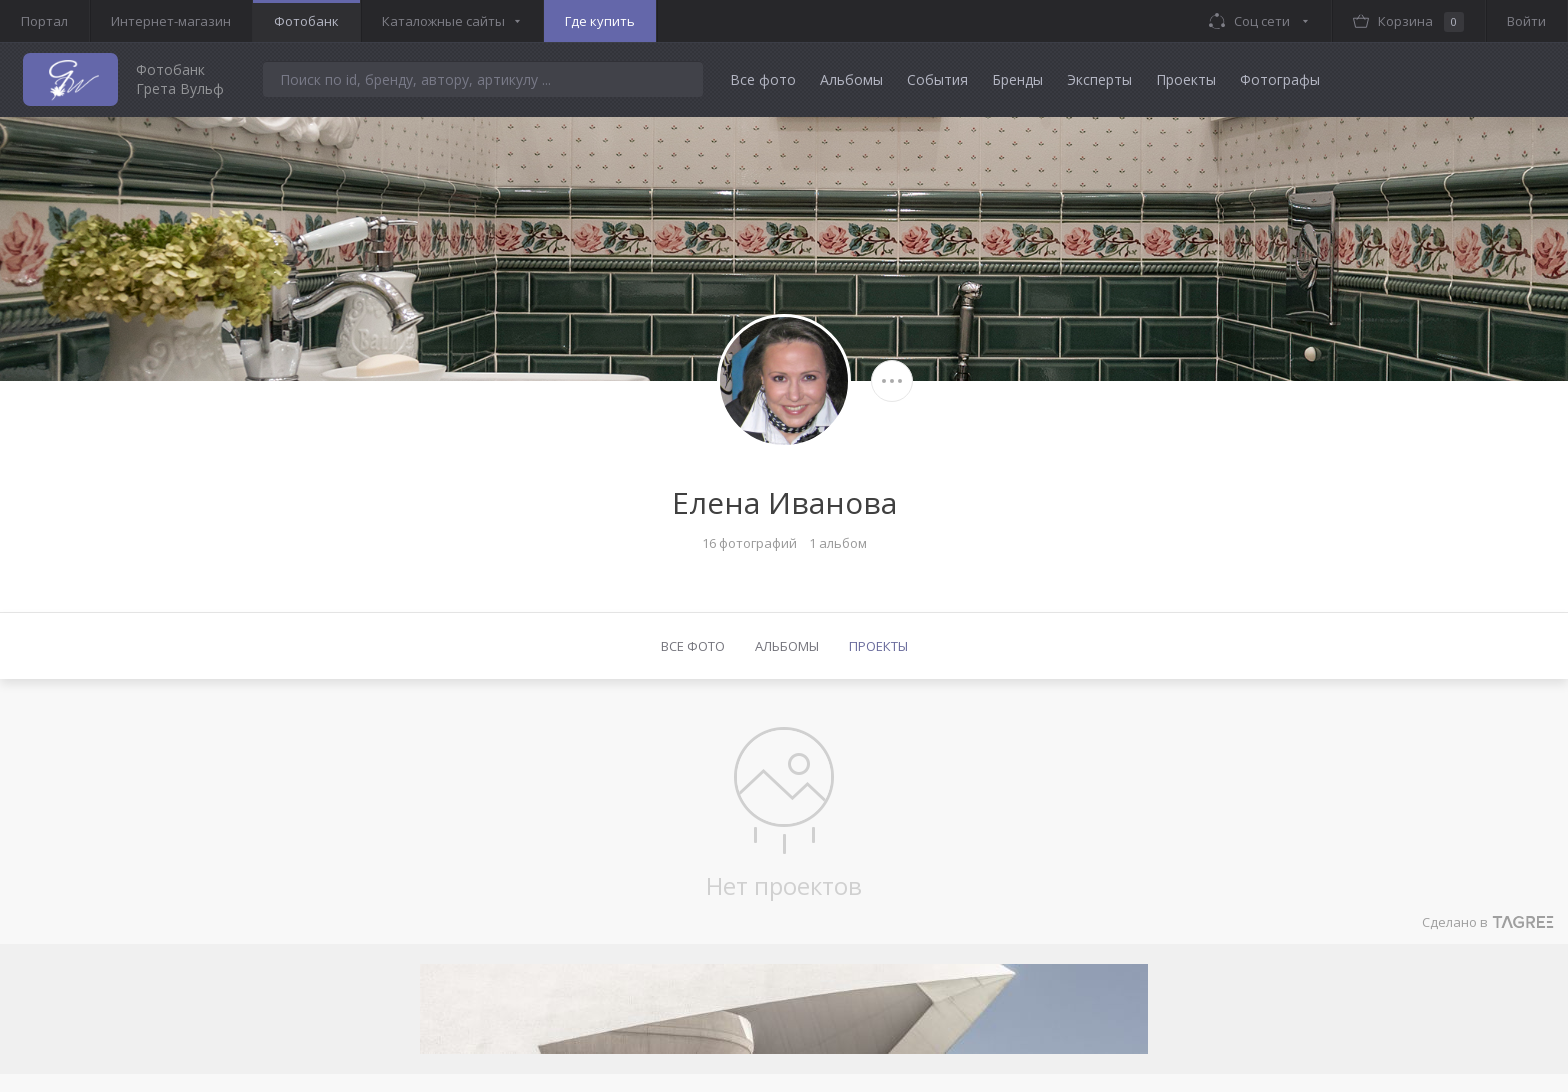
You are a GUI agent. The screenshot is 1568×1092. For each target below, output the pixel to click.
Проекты (1186, 79)
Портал (44, 21)
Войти (1526, 21)
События (937, 79)
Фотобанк (306, 21)
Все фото (763, 79)
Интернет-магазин (171, 21)
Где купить (600, 21)
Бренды (1017, 79)
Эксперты (1099, 79)
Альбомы (851, 79)
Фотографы (1280, 79)
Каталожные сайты (443, 21)
